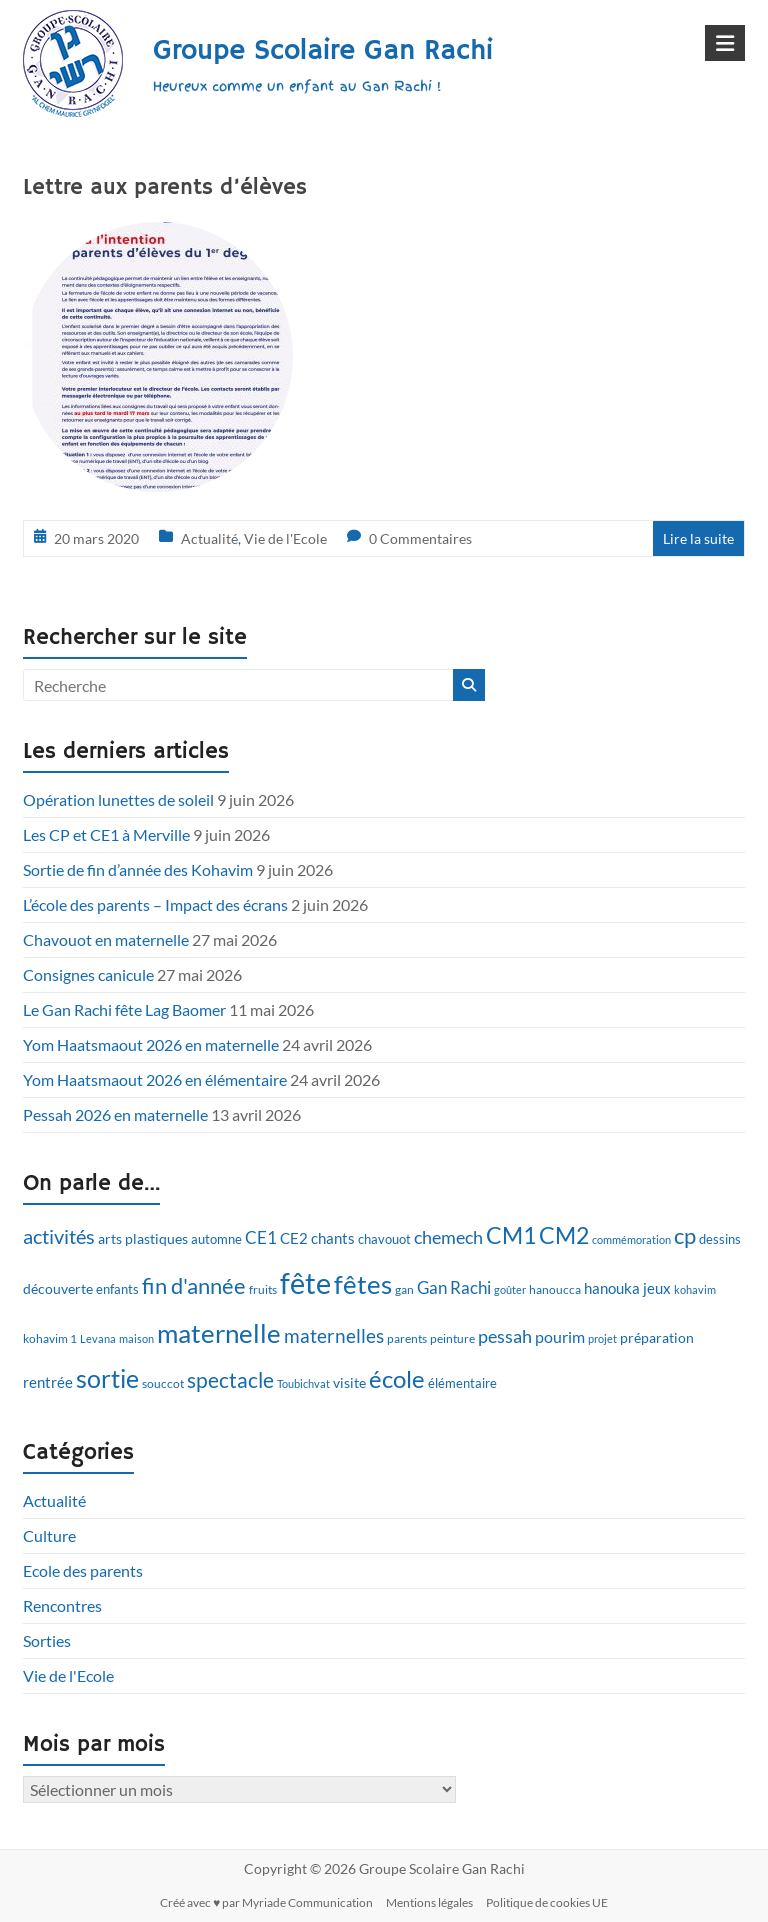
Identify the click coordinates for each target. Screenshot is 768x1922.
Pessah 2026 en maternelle (115, 1114)
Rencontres (62, 1605)
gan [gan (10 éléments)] (404, 1289)
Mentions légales (429, 1902)
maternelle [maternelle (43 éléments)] (219, 1333)
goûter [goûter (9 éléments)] (510, 1289)
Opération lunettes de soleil (118, 799)
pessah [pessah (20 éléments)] (505, 1336)
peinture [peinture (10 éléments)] (452, 1338)
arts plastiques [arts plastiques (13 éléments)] (143, 1238)
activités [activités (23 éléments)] (59, 1236)
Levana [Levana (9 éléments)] (98, 1338)
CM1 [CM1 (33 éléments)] (511, 1235)
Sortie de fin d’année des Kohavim (138, 869)
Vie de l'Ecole (285, 538)
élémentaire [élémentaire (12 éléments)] (462, 1383)
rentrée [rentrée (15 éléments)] (48, 1382)
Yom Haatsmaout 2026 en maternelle (151, 1044)
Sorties (47, 1640)
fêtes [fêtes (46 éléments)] (363, 1284)
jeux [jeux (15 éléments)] (657, 1288)
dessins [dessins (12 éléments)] (720, 1239)
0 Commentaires (420, 538)
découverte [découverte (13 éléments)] (58, 1288)
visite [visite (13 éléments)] (349, 1382)
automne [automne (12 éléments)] (216, 1239)
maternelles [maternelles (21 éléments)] (334, 1336)
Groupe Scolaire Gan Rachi (323, 51)
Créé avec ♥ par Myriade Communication (266, 1902)
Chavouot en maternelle (106, 939)
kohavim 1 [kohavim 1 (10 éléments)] (50, 1338)
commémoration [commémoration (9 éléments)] (631, 1239)
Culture (49, 1535)
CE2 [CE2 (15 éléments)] (294, 1238)
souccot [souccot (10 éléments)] (163, 1383)
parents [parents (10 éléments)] (407, 1338)
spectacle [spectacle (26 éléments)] (230, 1379)
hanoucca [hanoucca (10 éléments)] (555, 1289)
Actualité (209, 538)
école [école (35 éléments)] (397, 1378)
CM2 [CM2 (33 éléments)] (564, 1235)
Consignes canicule (88, 974)
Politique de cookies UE (547, 1902)
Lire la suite (698, 538)
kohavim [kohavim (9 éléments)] (695, 1289)
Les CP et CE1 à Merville (106, 834)
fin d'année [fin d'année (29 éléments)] (194, 1285)
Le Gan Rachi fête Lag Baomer (124, 1009)
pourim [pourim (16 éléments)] (560, 1336)
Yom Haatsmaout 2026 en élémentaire (155, 1079)
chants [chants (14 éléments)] (333, 1238)
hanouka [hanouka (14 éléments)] (612, 1288)
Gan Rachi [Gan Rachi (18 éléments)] (454, 1287)
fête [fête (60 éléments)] (305, 1282)
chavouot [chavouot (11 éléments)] (384, 1239)
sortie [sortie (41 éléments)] (107, 1378)
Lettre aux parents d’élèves (165, 188)
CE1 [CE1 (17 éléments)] (261, 1237)
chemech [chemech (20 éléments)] (448, 1237)
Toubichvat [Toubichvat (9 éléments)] (303, 1383)
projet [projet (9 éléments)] (602, 1338)
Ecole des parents (83, 1570)
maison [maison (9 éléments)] (136, 1338)
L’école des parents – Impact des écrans (155, 904)
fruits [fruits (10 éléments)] (263, 1289)
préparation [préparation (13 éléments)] (657, 1337)
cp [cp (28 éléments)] (685, 1236)
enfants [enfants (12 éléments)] (117, 1289)
